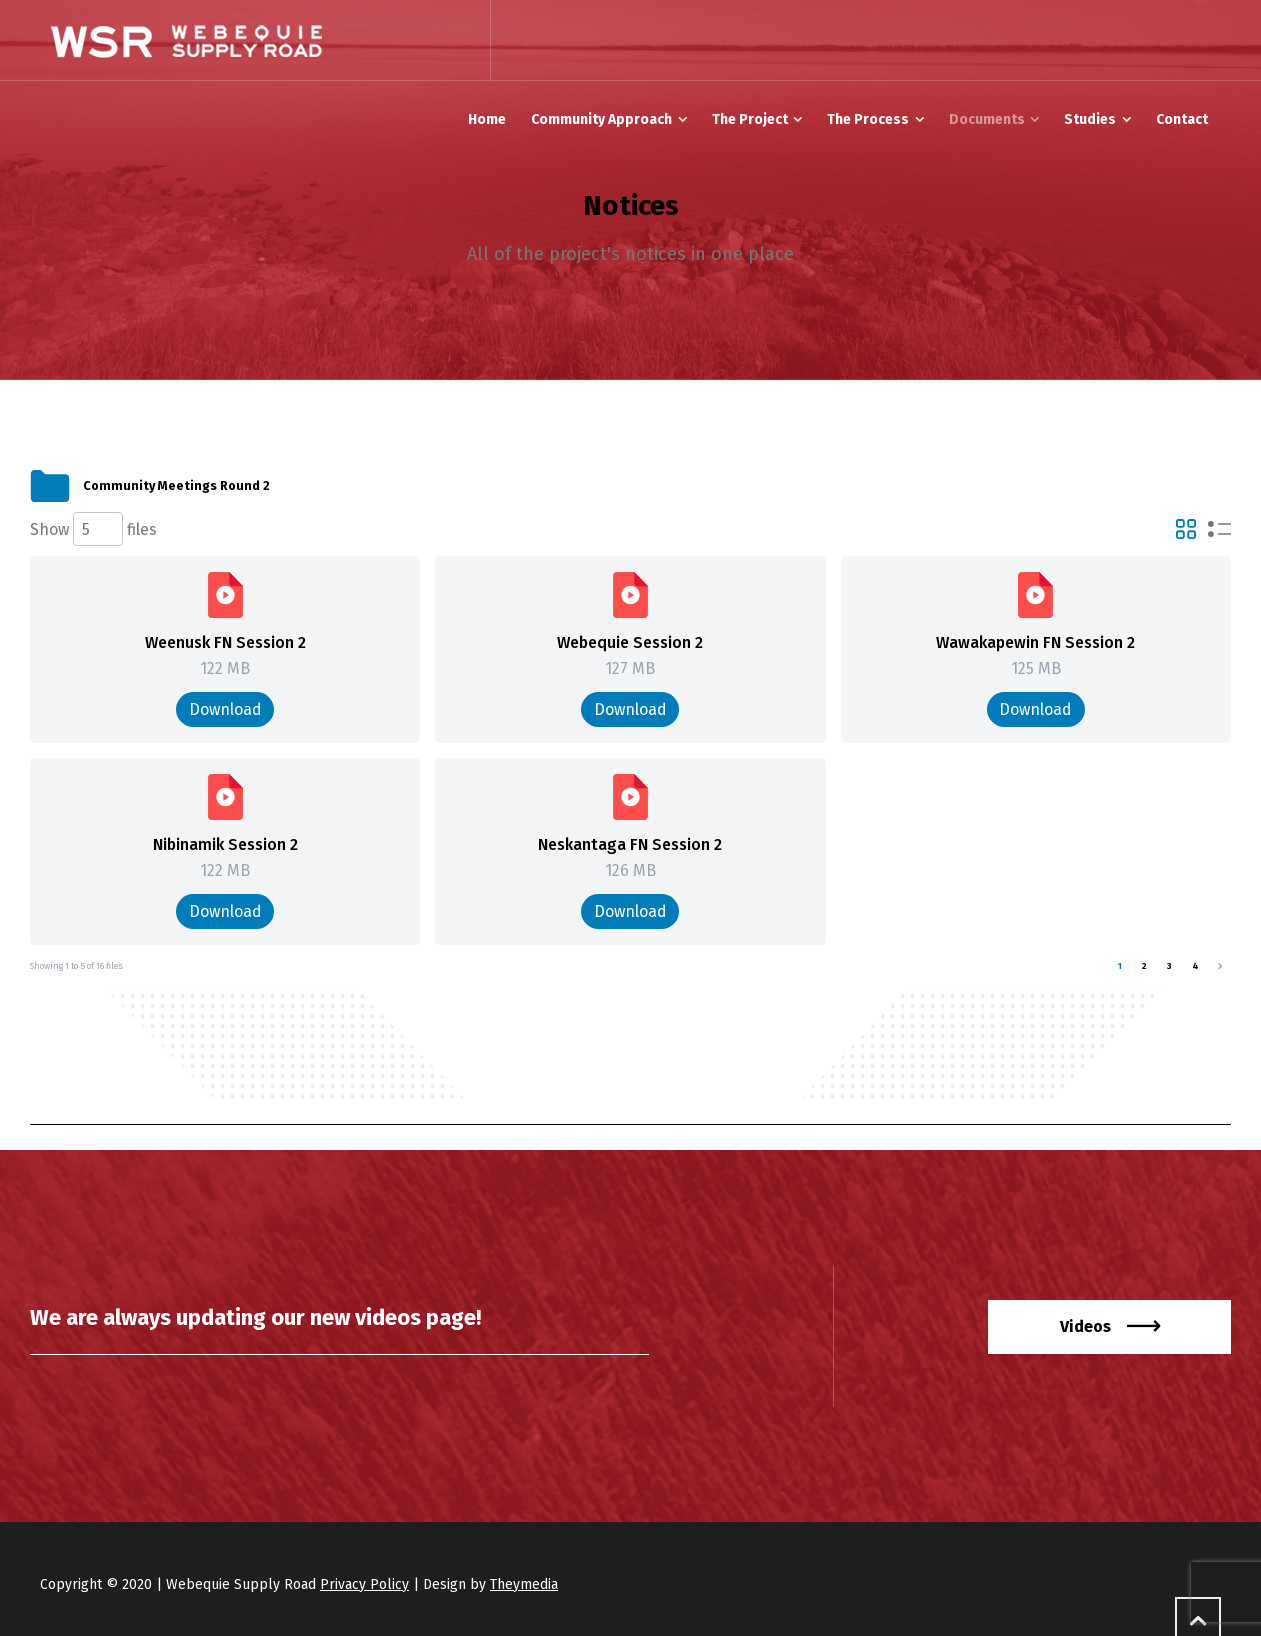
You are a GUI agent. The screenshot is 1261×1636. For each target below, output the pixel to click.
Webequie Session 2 (630, 642)
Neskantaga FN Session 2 (630, 844)
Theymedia (524, 1584)
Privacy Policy (364, 1584)
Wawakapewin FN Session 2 (1035, 642)
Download (225, 709)
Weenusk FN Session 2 (225, 642)
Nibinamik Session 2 (225, 844)
